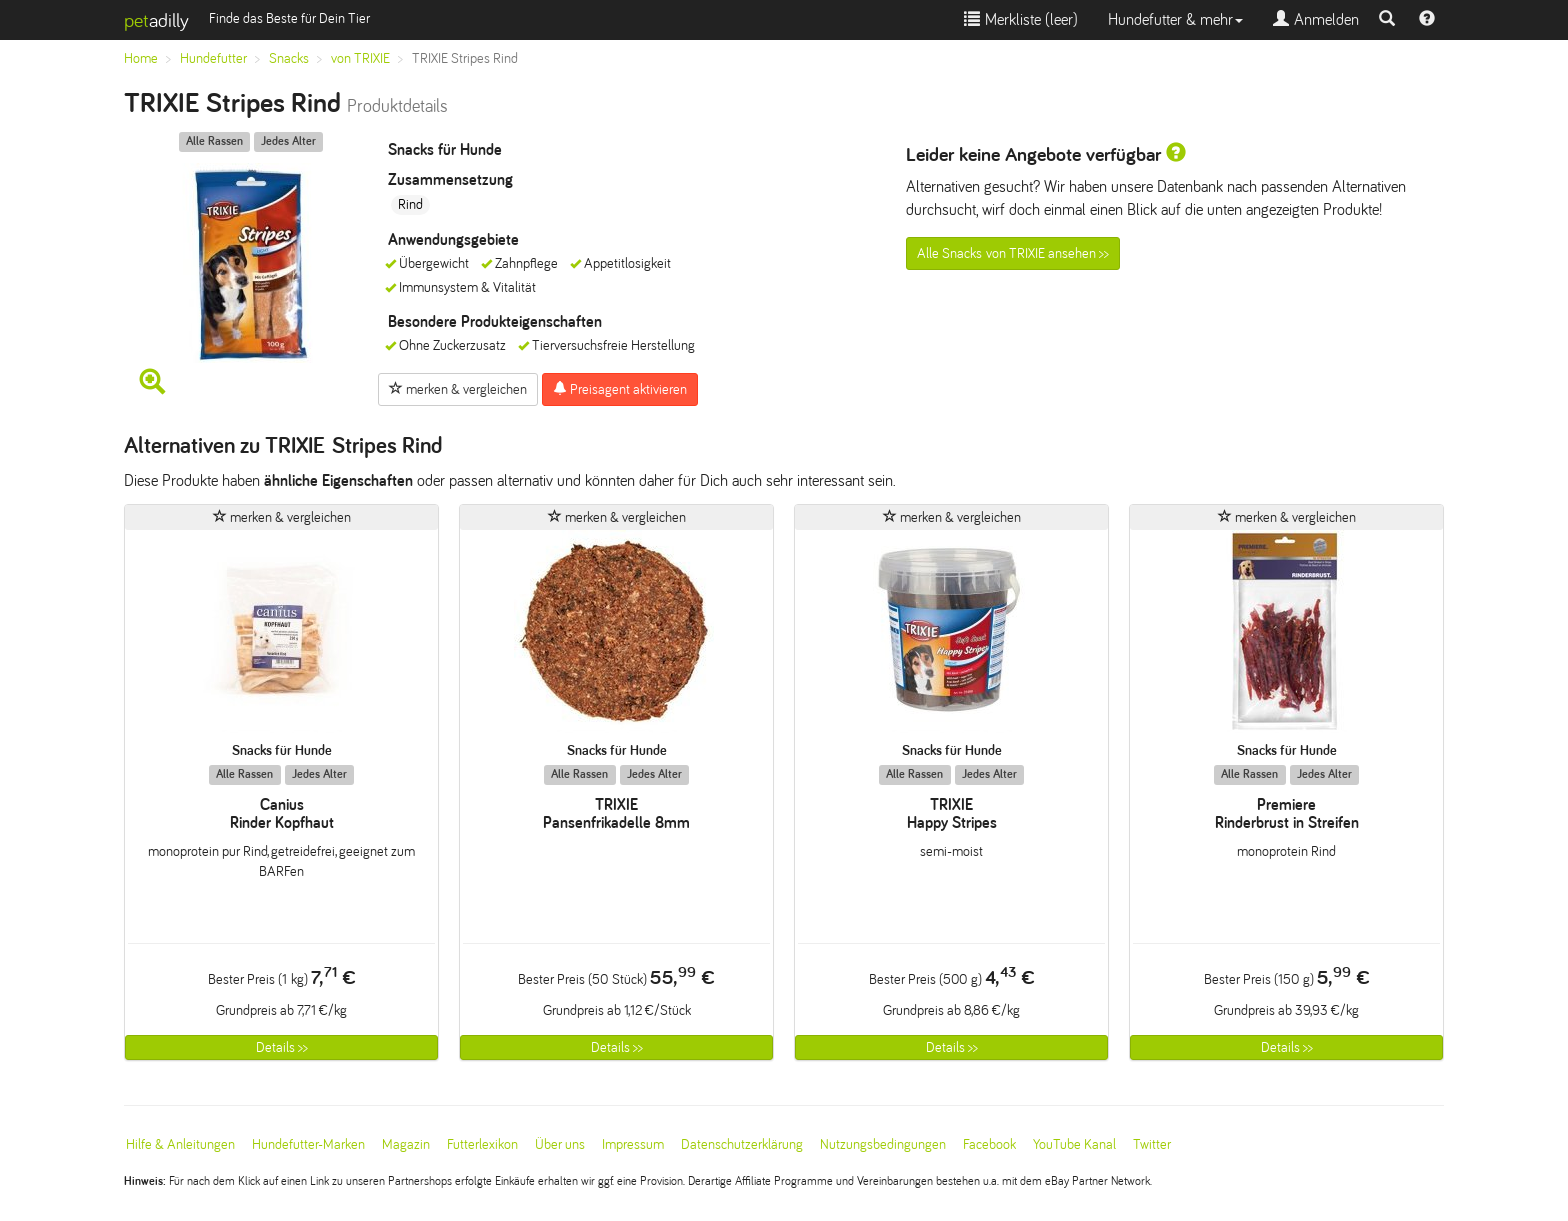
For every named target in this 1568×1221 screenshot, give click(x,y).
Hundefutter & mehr (1175, 19)
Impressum (633, 1144)
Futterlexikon (482, 1144)
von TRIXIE (360, 58)
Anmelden (1316, 19)
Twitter (1152, 1144)
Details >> (282, 1047)
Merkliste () (1021, 19)
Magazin (406, 1144)
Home (141, 58)
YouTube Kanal (1074, 1144)
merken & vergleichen (458, 389)
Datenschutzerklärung (742, 1144)
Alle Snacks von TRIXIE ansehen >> (1013, 253)
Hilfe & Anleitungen (180, 1144)
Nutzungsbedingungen (883, 1144)
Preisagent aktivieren (620, 389)
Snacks (289, 58)
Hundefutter (213, 58)
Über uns (560, 1144)
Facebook (989, 1144)
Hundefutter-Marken (308, 1144)
